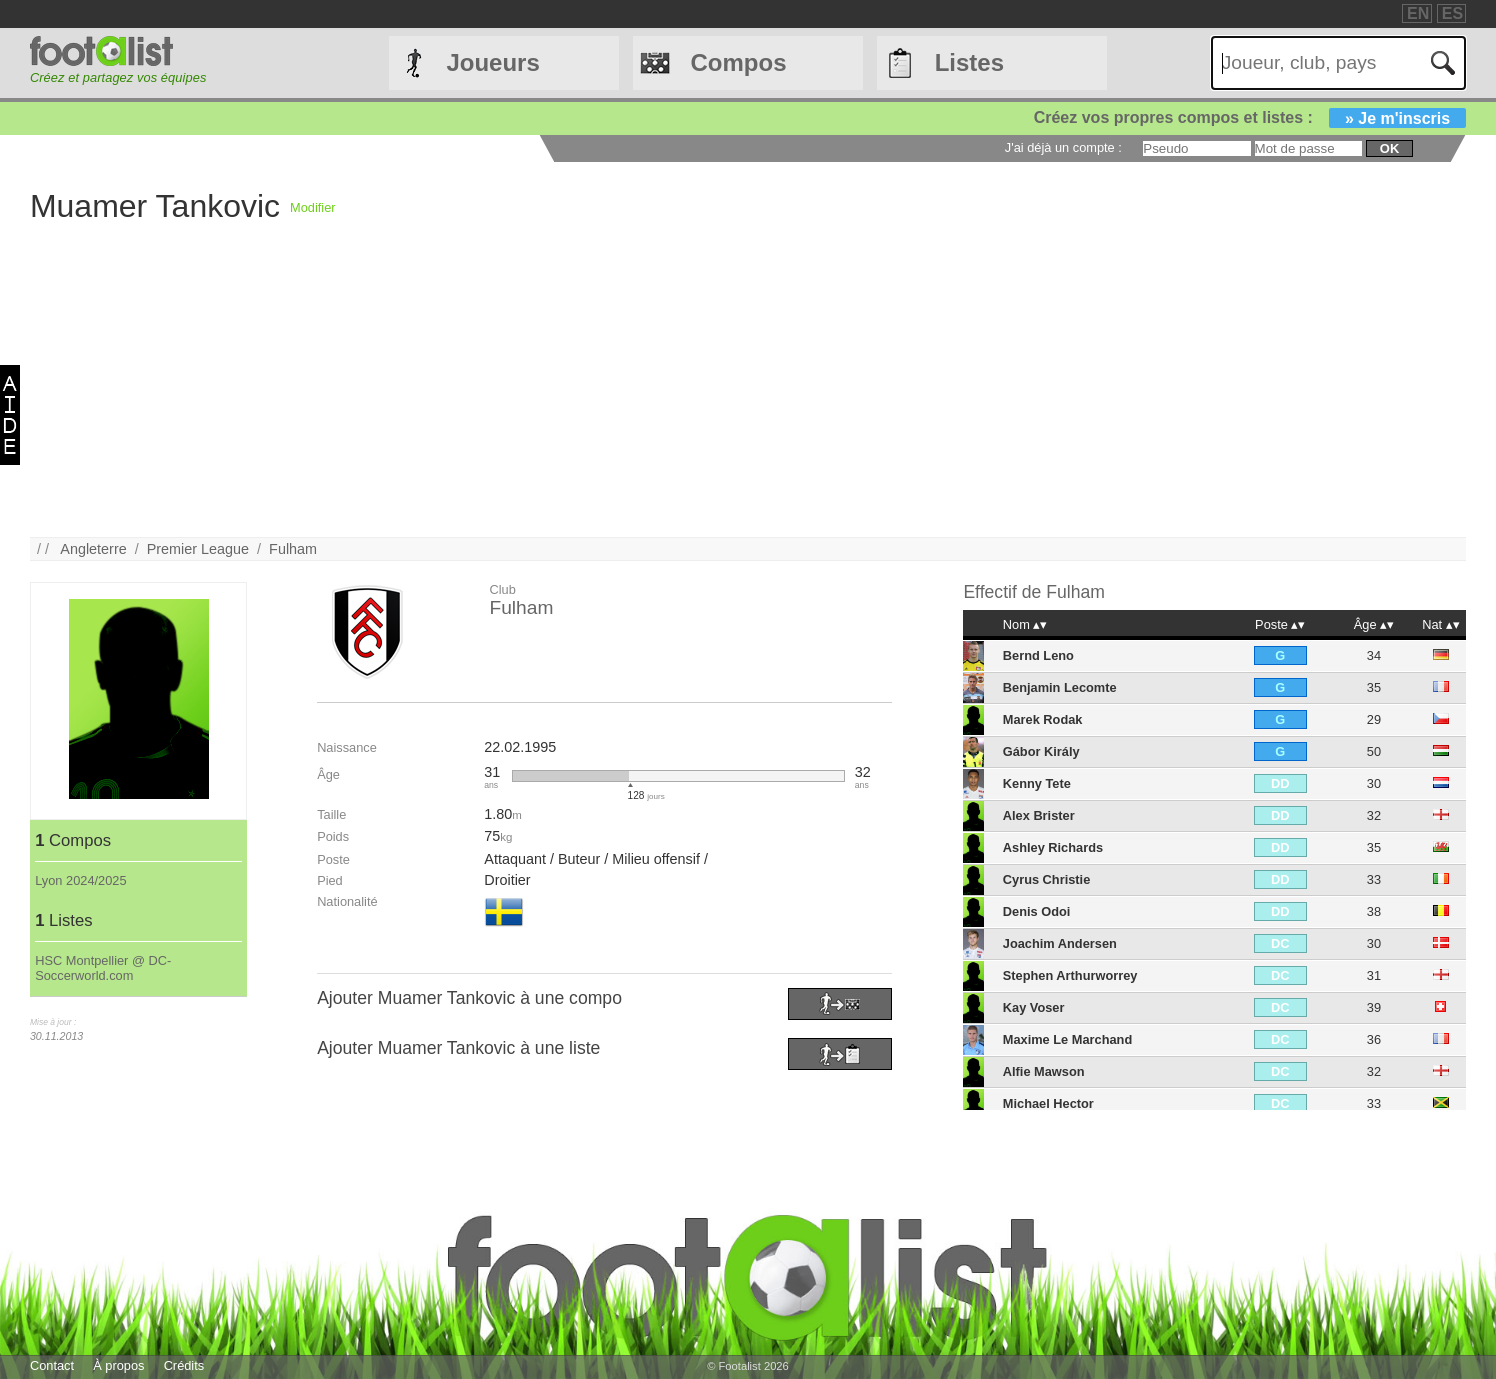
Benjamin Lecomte (1060, 687)
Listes (969, 62)
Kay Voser (1034, 1007)
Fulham (293, 549)
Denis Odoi (1037, 911)
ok (1389, 148)
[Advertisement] (630, 397)
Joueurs (492, 62)
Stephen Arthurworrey (1070, 975)
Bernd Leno (1038, 655)
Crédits (184, 1365)
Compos (739, 62)
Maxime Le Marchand (1067, 1039)
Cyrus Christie (1046, 879)
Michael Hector (1048, 1103)
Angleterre (93, 549)
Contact (52, 1365)
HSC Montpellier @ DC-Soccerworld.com (103, 968)
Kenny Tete (1037, 783)
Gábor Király (1041, 751)
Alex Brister (1039, 815)
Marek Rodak (1043, 719)
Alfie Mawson (1044, 1071)
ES (1452, 13)
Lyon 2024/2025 (80, 880)
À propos (118, 1365)
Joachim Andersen (1060, 943)
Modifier (313, 207)
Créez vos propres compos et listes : (1250, 117)
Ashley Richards (1053, 847)
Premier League (198, 549)
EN (1418, 13)
